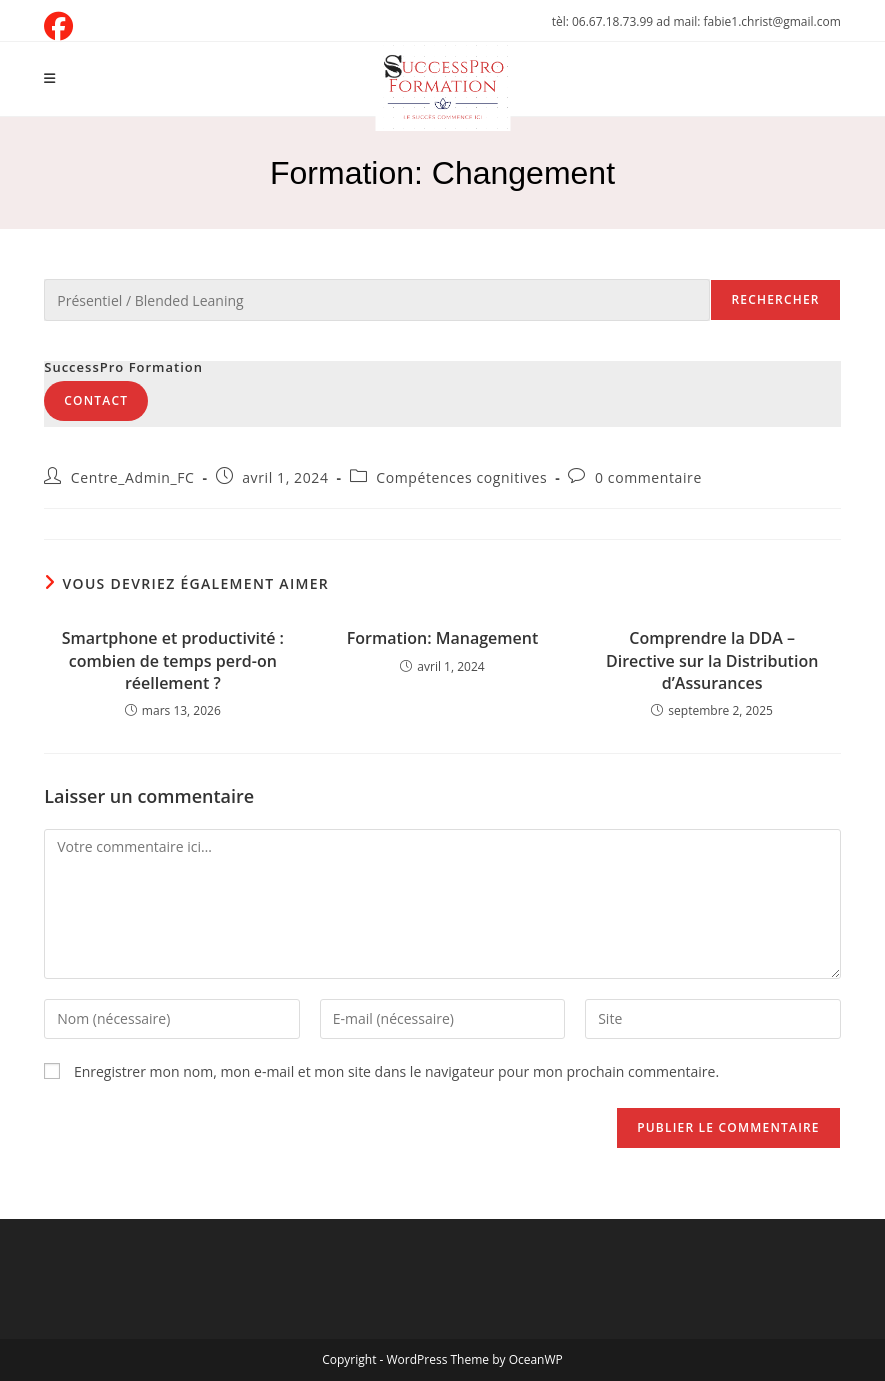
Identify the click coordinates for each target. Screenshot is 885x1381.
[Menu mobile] (50, 78)
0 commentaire (648, 477)
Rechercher (775, 299)
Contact (96, 400)
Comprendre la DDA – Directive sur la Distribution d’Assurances (712, 660)
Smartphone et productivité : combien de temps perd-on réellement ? (173, 660)
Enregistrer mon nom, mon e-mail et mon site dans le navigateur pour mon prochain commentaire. (396, 1071)
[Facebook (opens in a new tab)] (61, 26)
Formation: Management (443, 638)
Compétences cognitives (461, 477)
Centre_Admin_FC (133, 477)
